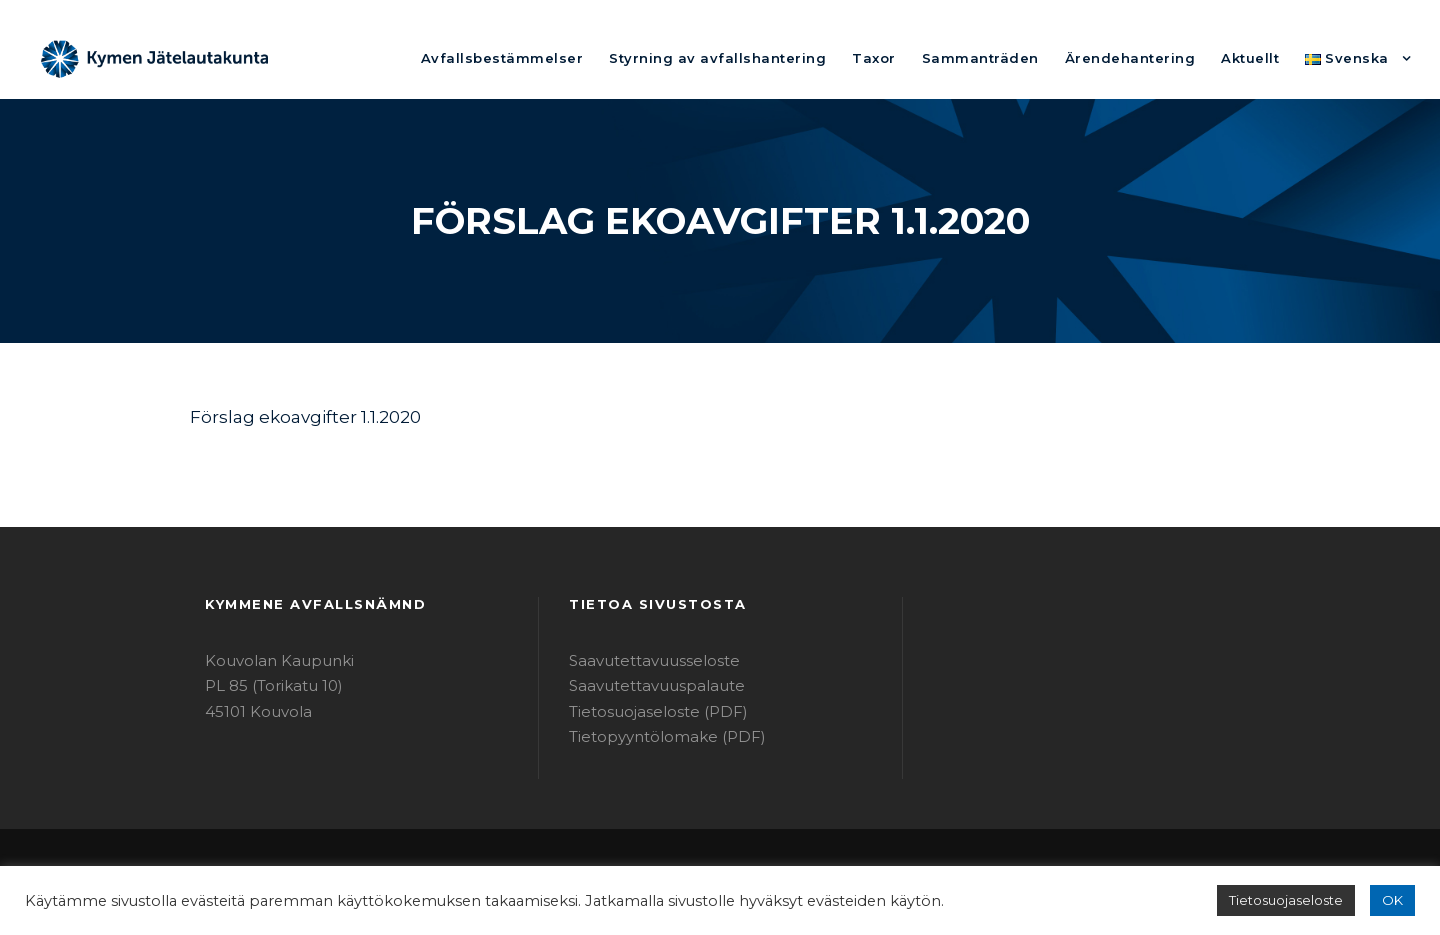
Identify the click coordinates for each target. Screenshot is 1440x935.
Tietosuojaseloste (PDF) (649, 711)
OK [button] (1393, 900)
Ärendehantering (1153, 57)
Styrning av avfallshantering (788, 57)
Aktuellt (1261, 57)
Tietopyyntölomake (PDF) (654, 736)
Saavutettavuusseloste (644, 660)
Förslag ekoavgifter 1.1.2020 (297, 416)
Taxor (926, 57)
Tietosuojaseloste (1295, 900)
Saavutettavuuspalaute (645, 685)
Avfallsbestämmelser (598, 57)
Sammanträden (1021, 57)
